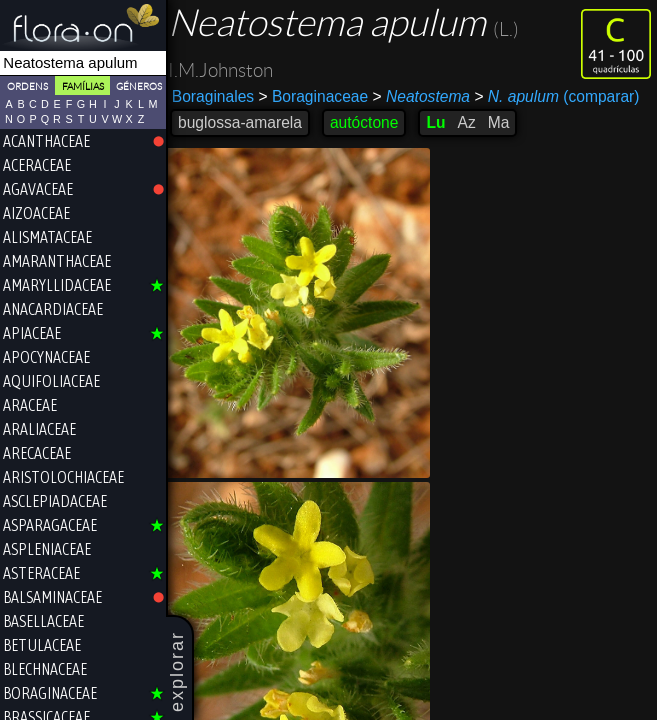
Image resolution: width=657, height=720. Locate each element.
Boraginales (217, 96)
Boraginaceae (318, 96)
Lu (439, 122)
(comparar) (560, 97)
